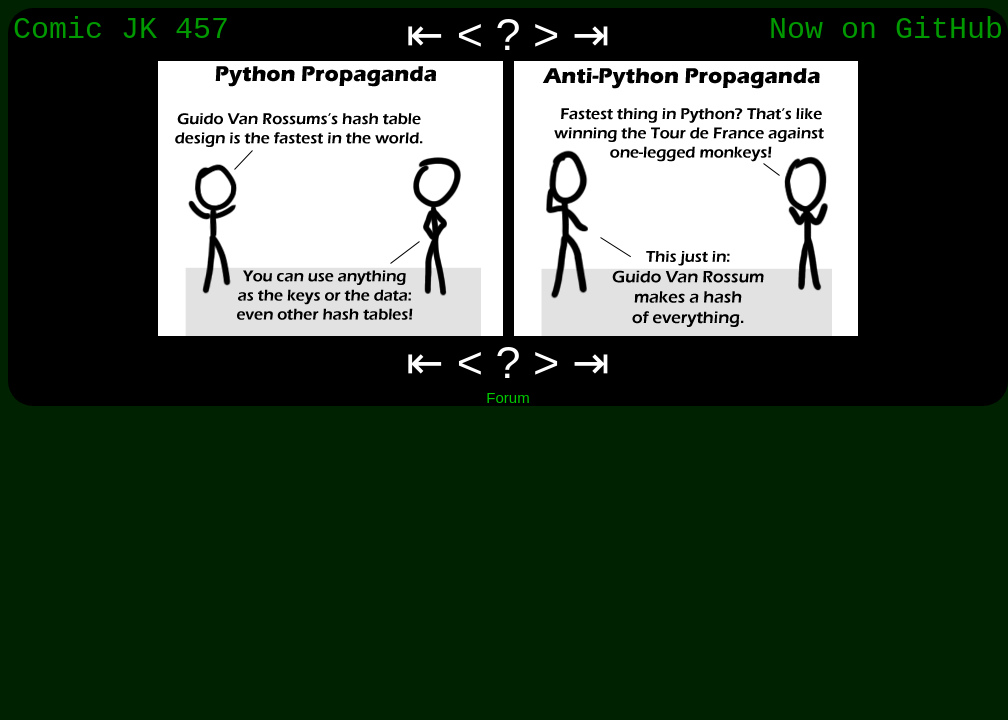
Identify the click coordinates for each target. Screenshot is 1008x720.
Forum (507, 397)
